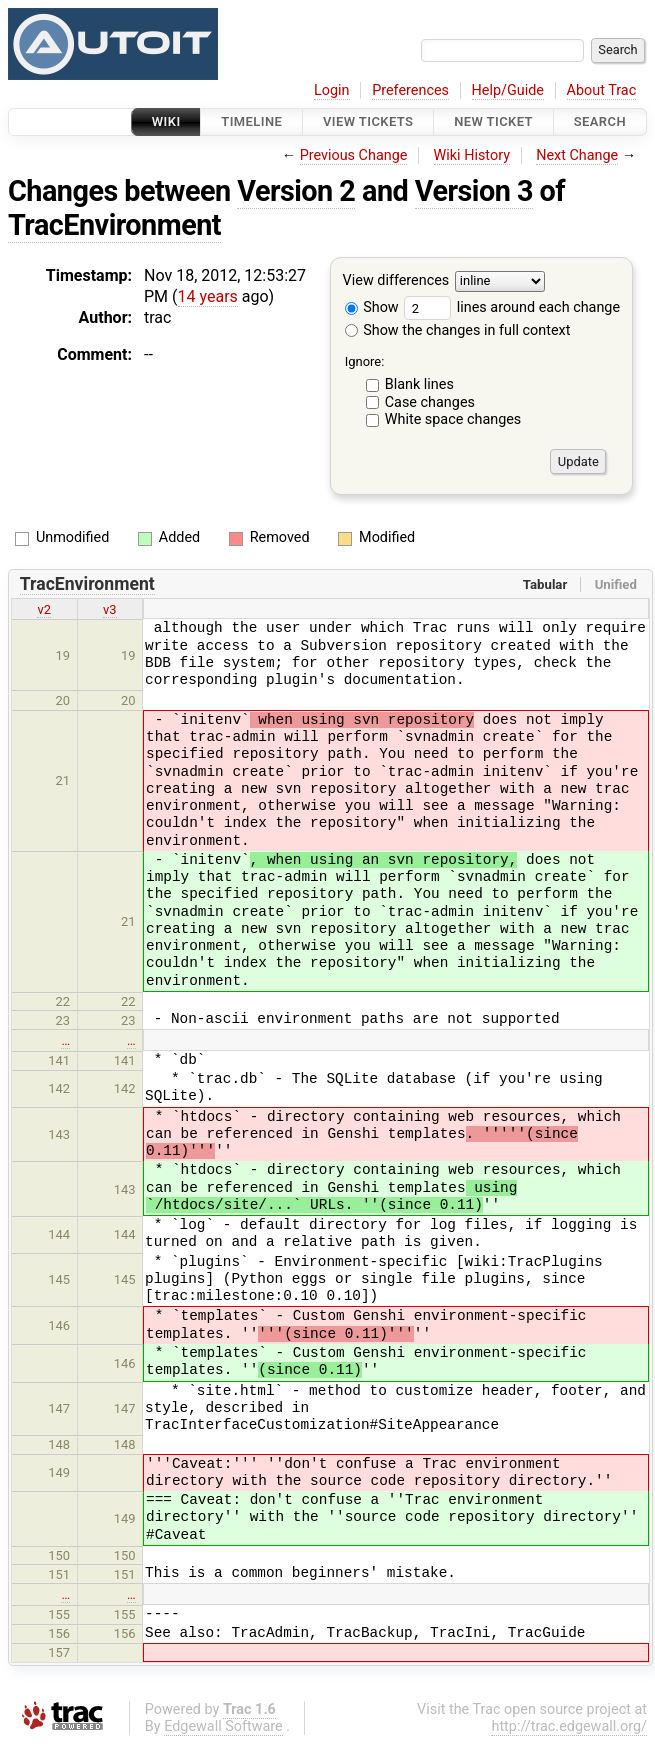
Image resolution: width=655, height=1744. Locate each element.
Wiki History (472, 155)
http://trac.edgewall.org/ (569, 1726)
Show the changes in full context (458, 330)
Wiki (166, 121)
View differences (396, 281)
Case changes (430, 402)
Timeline (251, 121)
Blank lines (419, 384)
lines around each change (512, 307)
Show (372, 307)
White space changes (453, 419)
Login (332, 90)
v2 (44, 609)
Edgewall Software (223, 1726)
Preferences (410, 90)
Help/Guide (508, 90)
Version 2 (296, 191)
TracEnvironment (114, 225)
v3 (110, 609)
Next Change (577, 155)
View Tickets (368, 121)
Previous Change (354, 155)
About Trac (602, 90)
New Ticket (493, 121)
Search (600, 121)
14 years (208, 296)
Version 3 (474, 191)
